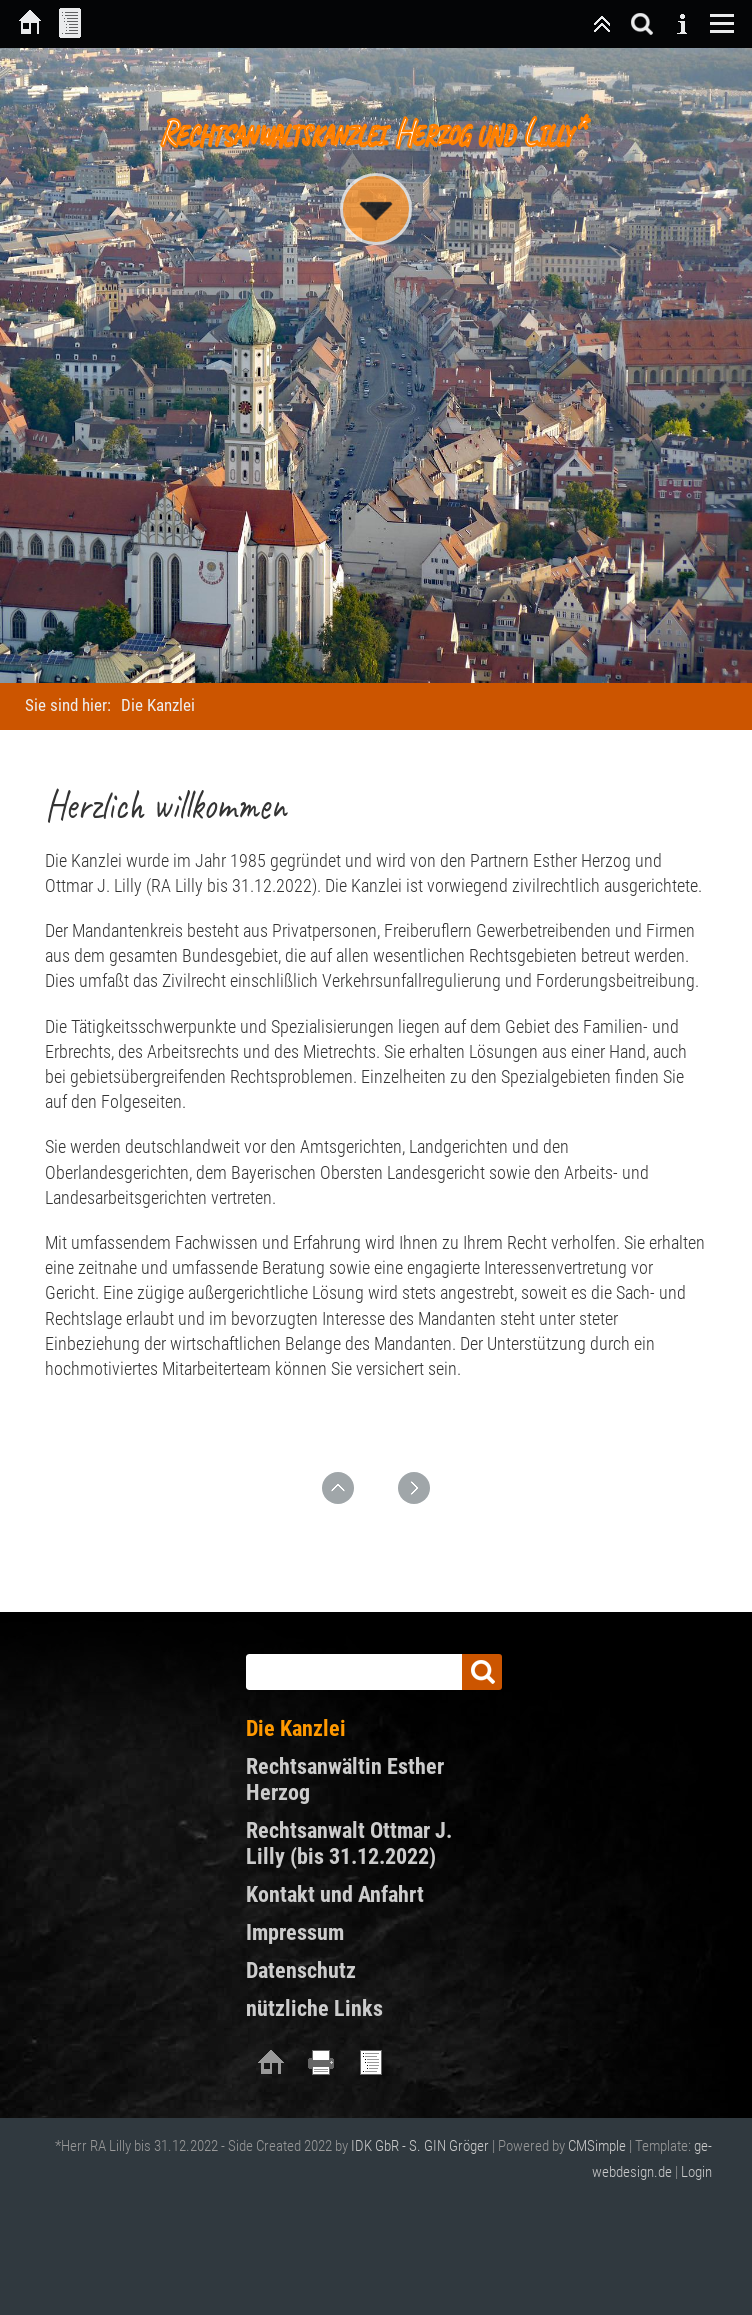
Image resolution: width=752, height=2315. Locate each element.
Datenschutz (301, 1970)
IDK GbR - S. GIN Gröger (420, 2146)
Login (696, 2172)
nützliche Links (314, 2008)
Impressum (295, 1932)
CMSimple (597, 2146)
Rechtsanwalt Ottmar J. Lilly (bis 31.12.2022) (349, 1843)
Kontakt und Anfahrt (335, 1894)
